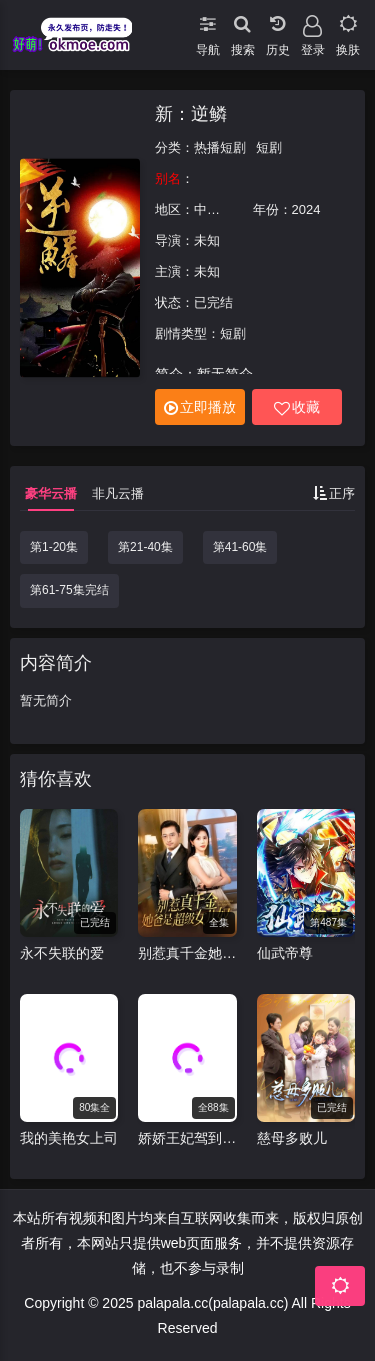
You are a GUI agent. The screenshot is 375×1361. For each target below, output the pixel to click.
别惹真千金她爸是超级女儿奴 (187, 953)
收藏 (297, 407)
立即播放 (200, 407)
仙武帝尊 (285, 953)
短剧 (269, 147)
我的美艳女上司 (69, 1138)
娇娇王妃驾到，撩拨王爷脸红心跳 (187, 1138)
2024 (306, 209)
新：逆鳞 (191, 114)
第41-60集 (240, 547)
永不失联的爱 (62, 953)
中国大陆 (220, 209)
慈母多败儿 (292, 1138)
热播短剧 (220, 147)
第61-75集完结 (69, 590)
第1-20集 (54, 547)
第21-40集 (145, 547)
